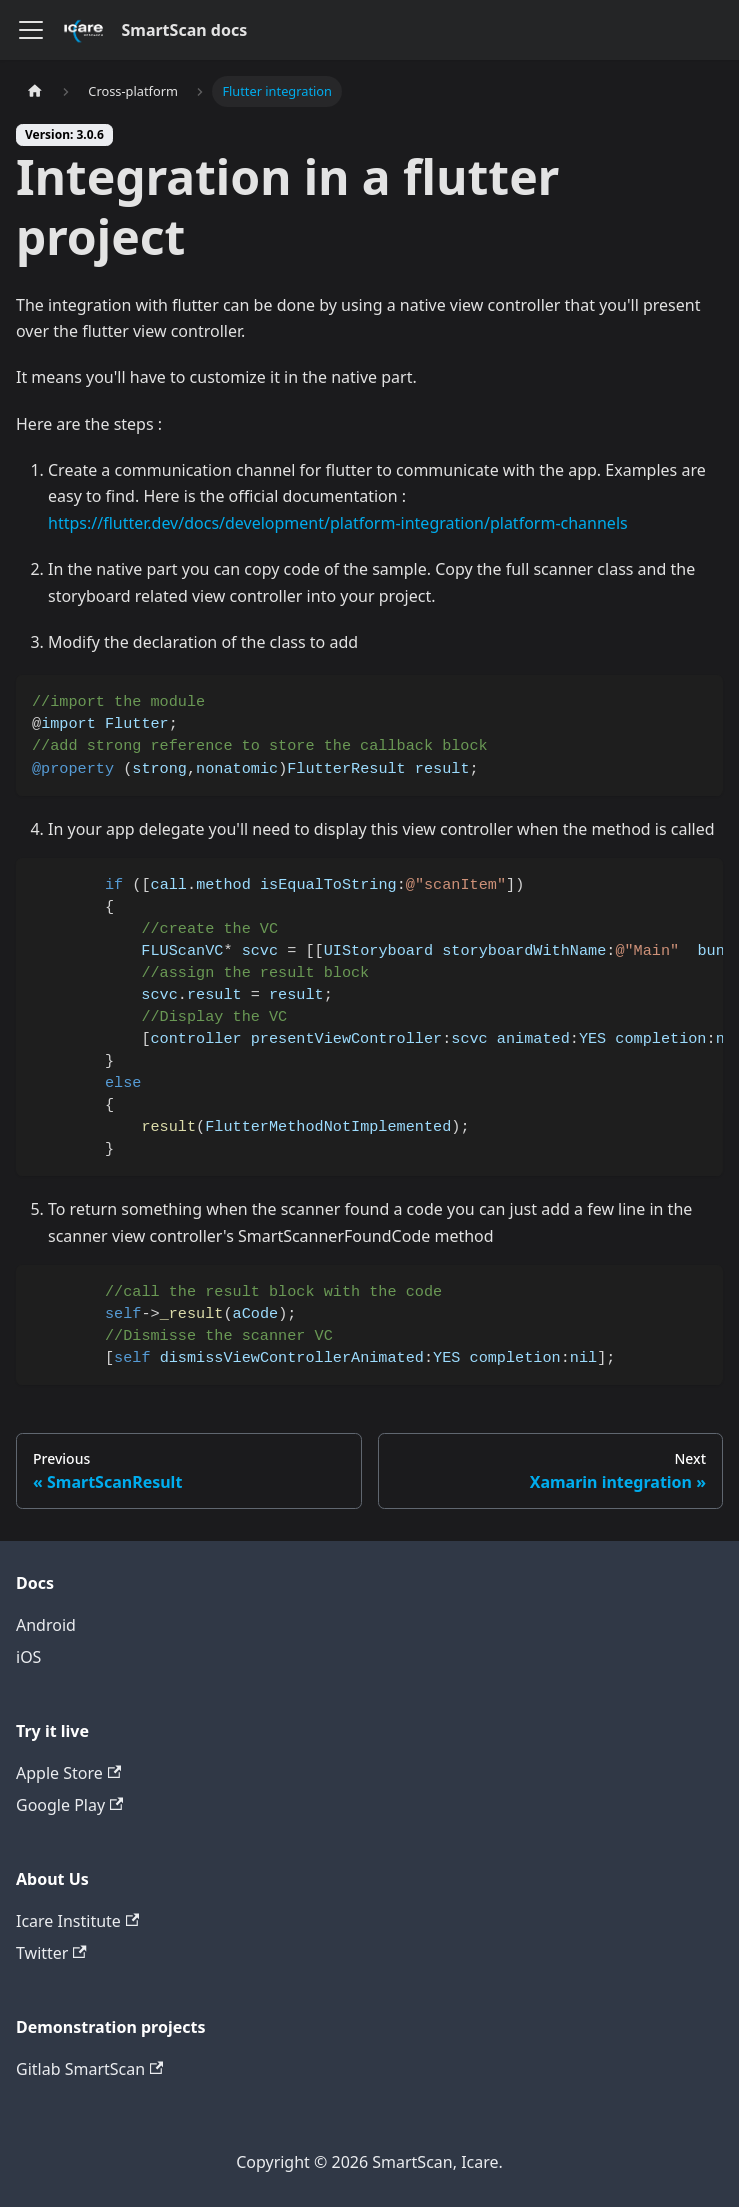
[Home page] (35, 91)
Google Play (69, 1805)
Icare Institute (77, 1921)
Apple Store (68, 1773)
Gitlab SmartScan (89, 2069)
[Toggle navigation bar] (31, 30)
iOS (28, 1657)
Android (46, 1625)
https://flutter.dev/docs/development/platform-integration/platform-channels (338, 523)
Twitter (51, 1953)
